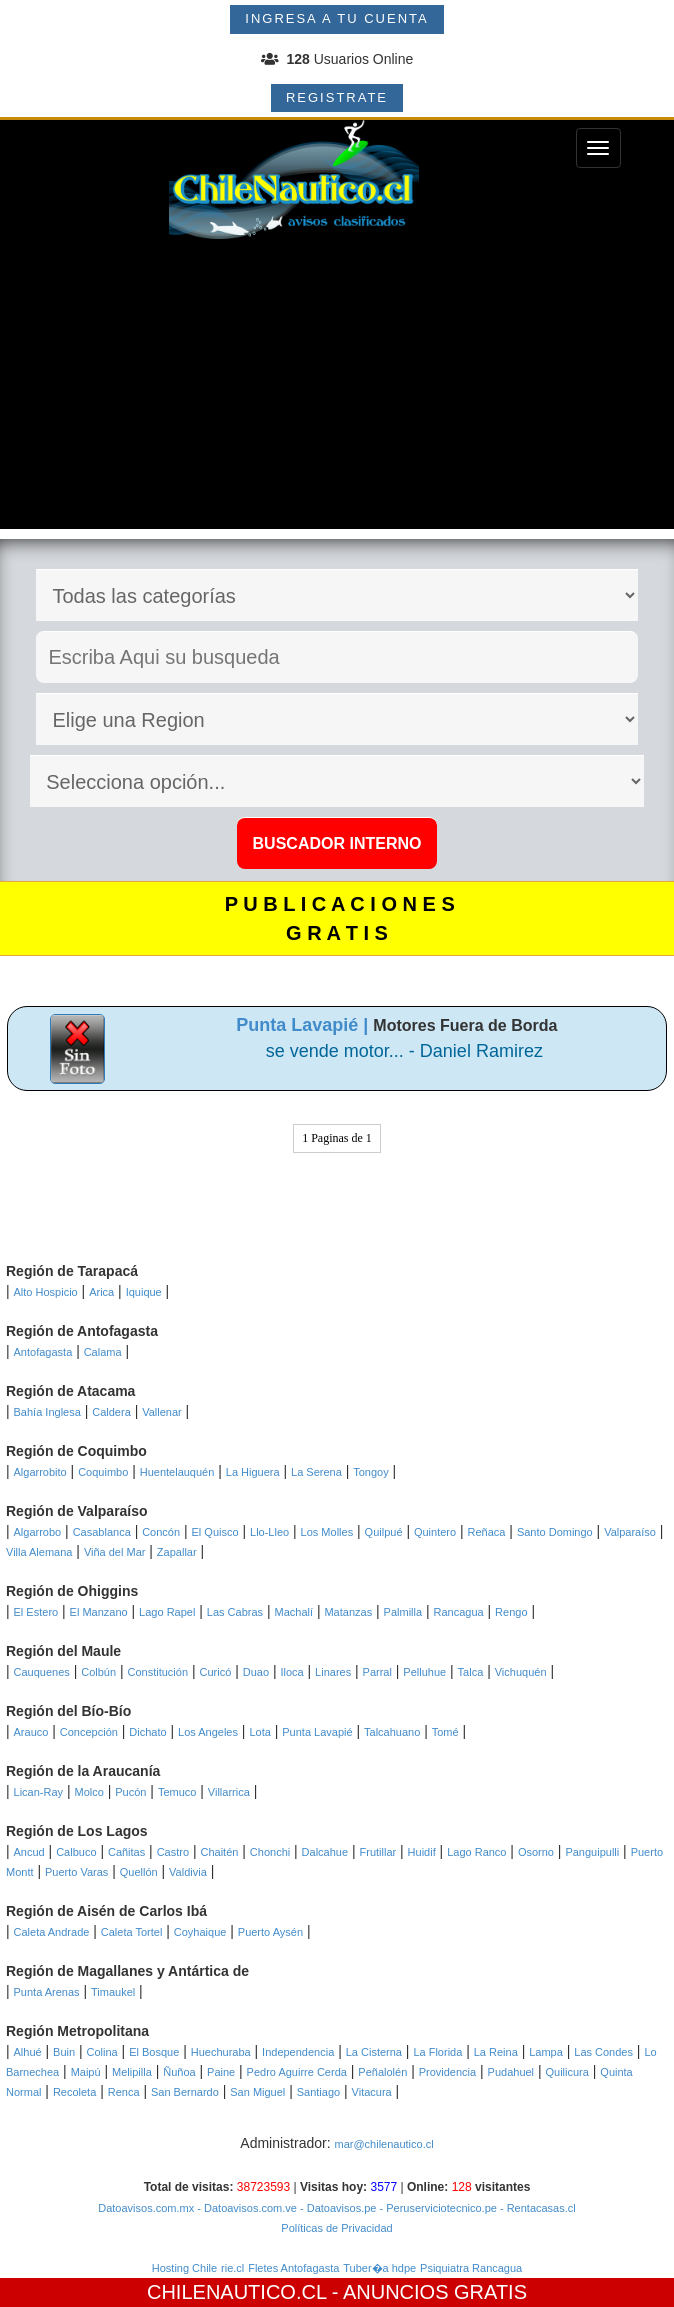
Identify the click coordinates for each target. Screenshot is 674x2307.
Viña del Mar (115, 1552)
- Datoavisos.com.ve (245, 2208)
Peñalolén (382, 2072)
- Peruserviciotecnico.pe (436, 2208)
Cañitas (126, 1852)
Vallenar (162, 1412)
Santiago (318, 2092)
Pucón (130, 1792)
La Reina (496, 2052)
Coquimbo (103, 1472)
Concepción (89, 1732)
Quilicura (567, 2072)
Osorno (536, 1852)
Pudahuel (511, 2072)
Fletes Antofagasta (293, 2268)
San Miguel (257, 2092)
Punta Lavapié (317, 1732)
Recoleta (74, 2092)
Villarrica (229, 1792)
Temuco (177, 1792)
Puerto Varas (76, 1872)
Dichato (147, 1732)
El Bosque (154, 2052)
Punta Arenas (47, 1992)
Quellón (139, 1872)
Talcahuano (392, 1732)
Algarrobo (38, 1532)
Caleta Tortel (132, 1932)
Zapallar (177, 1552)
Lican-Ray (39, 1792)
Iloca (291, 1672)
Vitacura (372, 2092)
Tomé (445, 1732)
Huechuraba (221, 2052)
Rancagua (459, 1612)
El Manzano (99, 1612)
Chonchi (270, 1852)
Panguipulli (592, 1852)
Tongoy (370, 1472)
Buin (64, 2052)
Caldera (111, 1412)
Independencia (298, 2052)
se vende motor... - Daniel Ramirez (404, 1051)
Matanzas (348, 1612)
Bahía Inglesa (47, 1412)
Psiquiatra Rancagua (471, 2268)
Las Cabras (235, 1612)
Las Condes (603, 2052)
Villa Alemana (39, 1552)
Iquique (144, 1292)
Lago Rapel (167, 1612)
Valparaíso (630, 1532)
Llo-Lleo (269, 1532)
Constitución (158, 1672)
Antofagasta (43, 1352)
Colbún (98, 1672)
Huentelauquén (177, 1472)
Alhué (28, 2052)
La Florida (437, 2052)
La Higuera (253, 1472)
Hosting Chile (184, 2268)
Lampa (546, 2052)
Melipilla (132, 2072)
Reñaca (487, 1532)
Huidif (422, 1852)
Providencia (447, 2072)
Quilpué (384, 1532)
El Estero (36, 1612)
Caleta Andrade (52, 1932)
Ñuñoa (179, 2072)
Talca (471, 1672)
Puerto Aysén (270, 1932)
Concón (161, 1532)
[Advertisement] (337, 389)
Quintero (435, 1532)
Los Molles (327, 1532)
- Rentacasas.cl (536, 2208)
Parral (377, 1672)
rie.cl (232, 2268)
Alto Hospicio (46, 1292)
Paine (221, 2072)
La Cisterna (374, 2052)
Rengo (511, 1612)
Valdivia (188, 1872)
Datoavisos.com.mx (146, 2208)
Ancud (29, 1852)
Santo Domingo (555, 1532)
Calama (103, 1352)
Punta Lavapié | (304, 1025)
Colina (102, 2052)
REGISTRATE (337, 97)
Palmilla (403, 1612)
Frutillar (378, 1852)
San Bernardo (185, 2092)
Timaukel (113, 1992)
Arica (101, 1292)
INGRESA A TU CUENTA (336, 18)
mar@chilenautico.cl (383, 2144)
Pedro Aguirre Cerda (297, 2072)
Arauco (31, 1732)
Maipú (86, 2072)
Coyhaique (200, 1932)
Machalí (294, 1612)
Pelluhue (424, 1672)
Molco (88, 1792)
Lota (259, 1732)
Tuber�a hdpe (379, 2268)
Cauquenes (42, 1672)
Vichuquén (521, 1672)
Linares (333, 1672)
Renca (124, 2092)
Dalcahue (325, 1852)
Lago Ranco (476, 1852)
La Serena (316, 1472)
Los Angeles (208, 1732)
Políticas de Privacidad (336, 2228)
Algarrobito (40, 1472)
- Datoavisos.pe (336, 2208)
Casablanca (102, 1532)
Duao (256, 1672)
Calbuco (76, 1852)
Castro (173, 1852)
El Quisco (215, 1532)
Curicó (215, 1672)
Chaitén (219, 1852)
